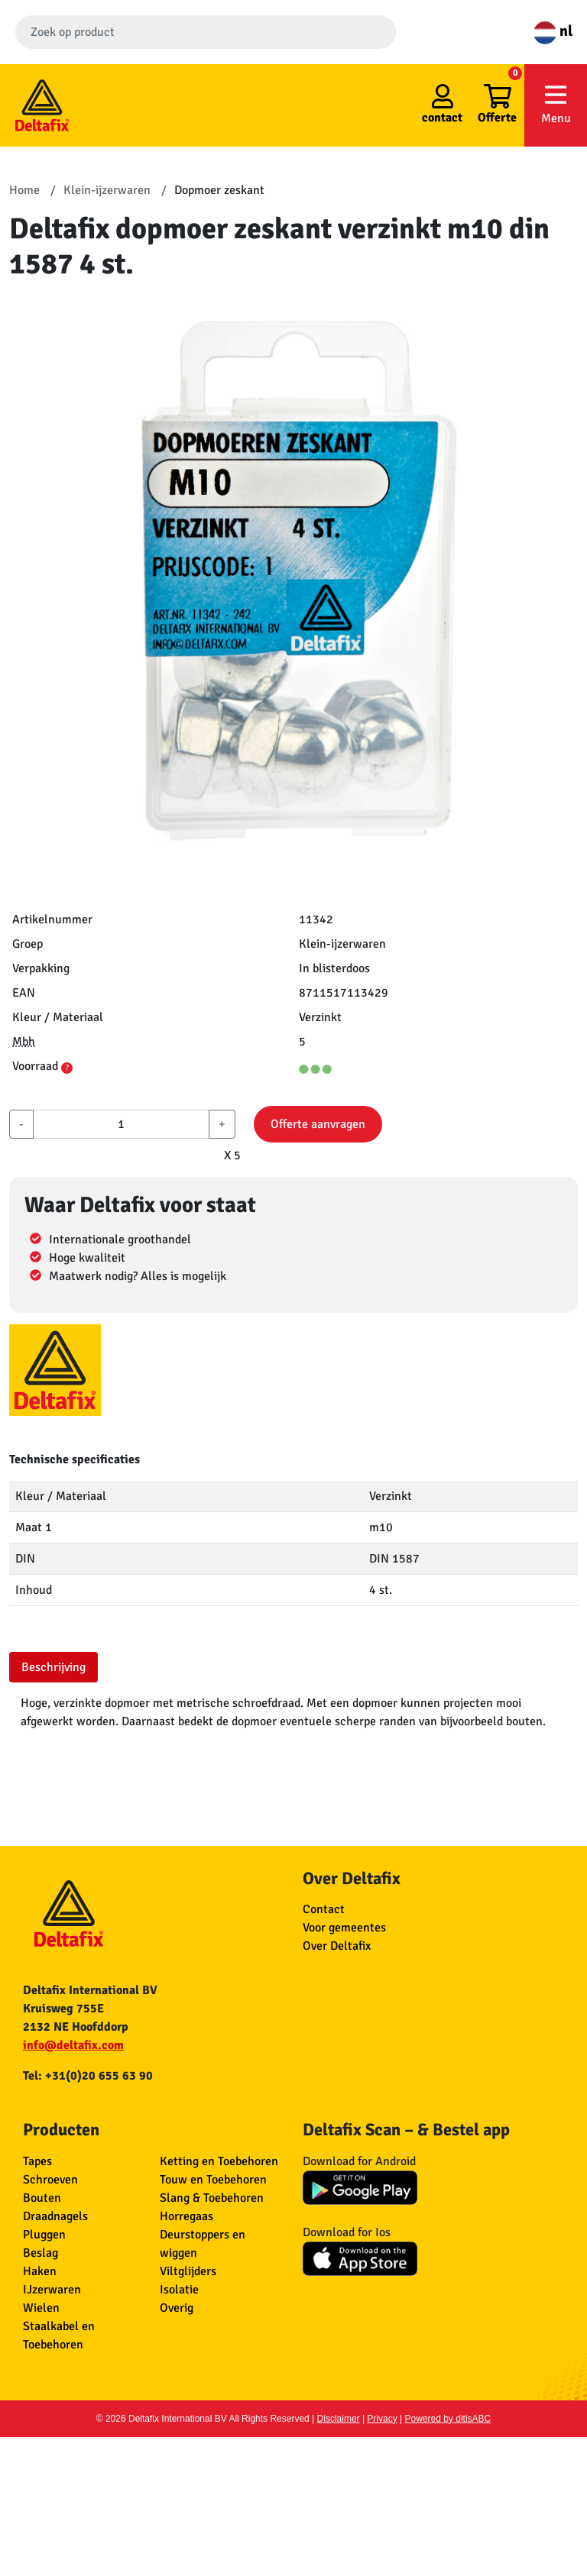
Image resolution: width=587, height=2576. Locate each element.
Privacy (382, 2418)
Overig (176, 2308)
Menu (555, 104)
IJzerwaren (52, 2289)
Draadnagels (55, 2216)
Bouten (42, 2198)
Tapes (37, 2161)
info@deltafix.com (73, 2045)
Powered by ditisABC (448, 2418)
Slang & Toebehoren (212, 2198)
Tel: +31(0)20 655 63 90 (88, 2075)
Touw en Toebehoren (213, 2179)
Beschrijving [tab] (53, 1667)
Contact (324, 1909)
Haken (40, 2271)
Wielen (41, 2308)
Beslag (40, 2253)
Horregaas (186, 2216)
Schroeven (50, 2179)
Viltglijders (188, 2271)
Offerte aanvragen (318, 1124)
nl (552, 30)
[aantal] (121, 1124)
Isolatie (179, 2289)
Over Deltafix (337, 1946)
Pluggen (44, 2234)
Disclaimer (338, 2418)
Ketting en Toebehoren (219, 2161)
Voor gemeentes (344, 1927)
